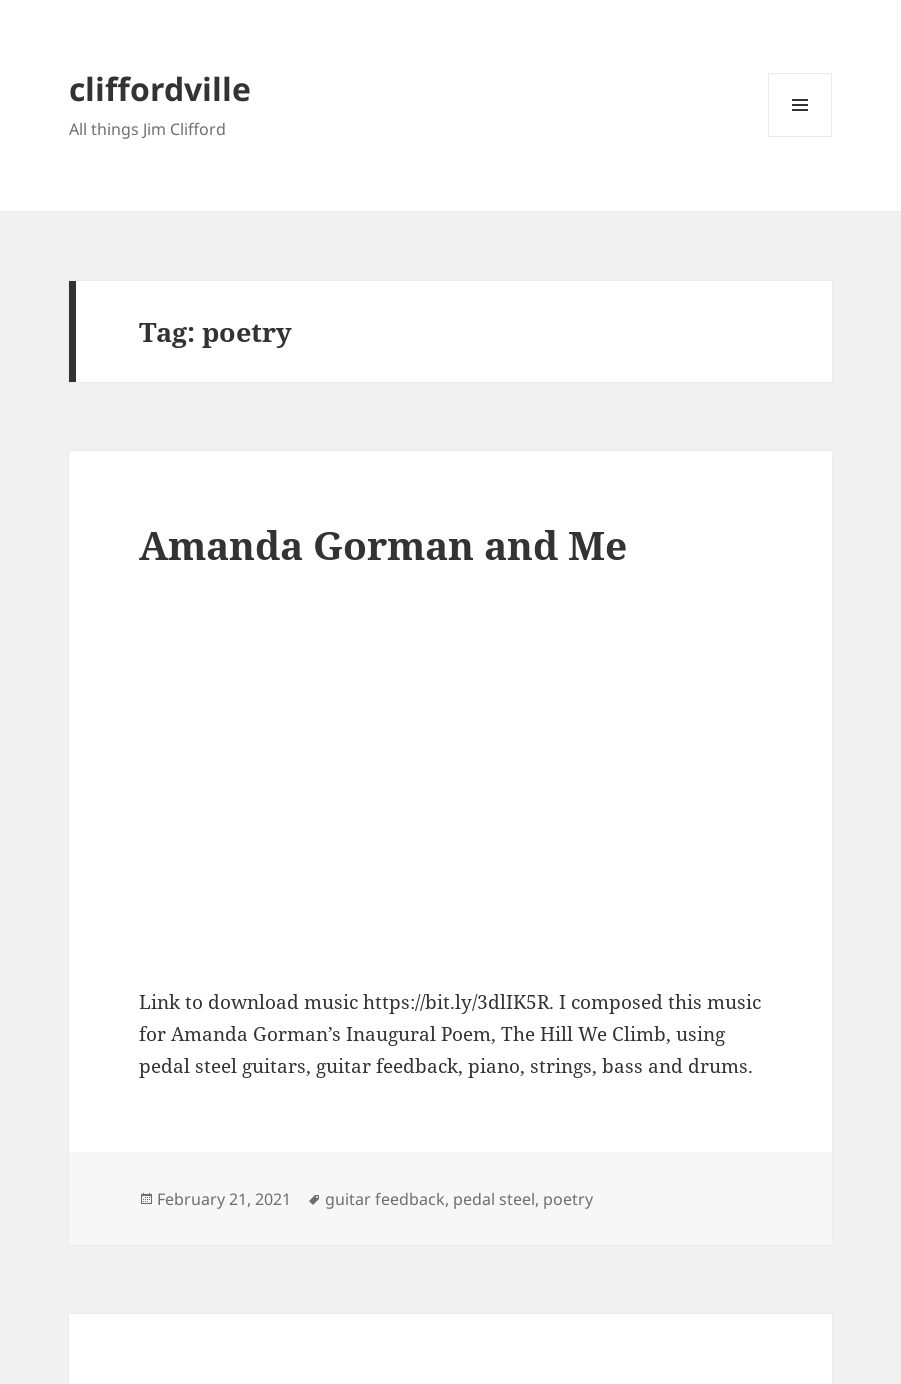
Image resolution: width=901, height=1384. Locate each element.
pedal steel (494, 1199)
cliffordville (160, 88)
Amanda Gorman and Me (383, 544)
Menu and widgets (800, 136)
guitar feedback (385, 1199)
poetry (568, 1199)
